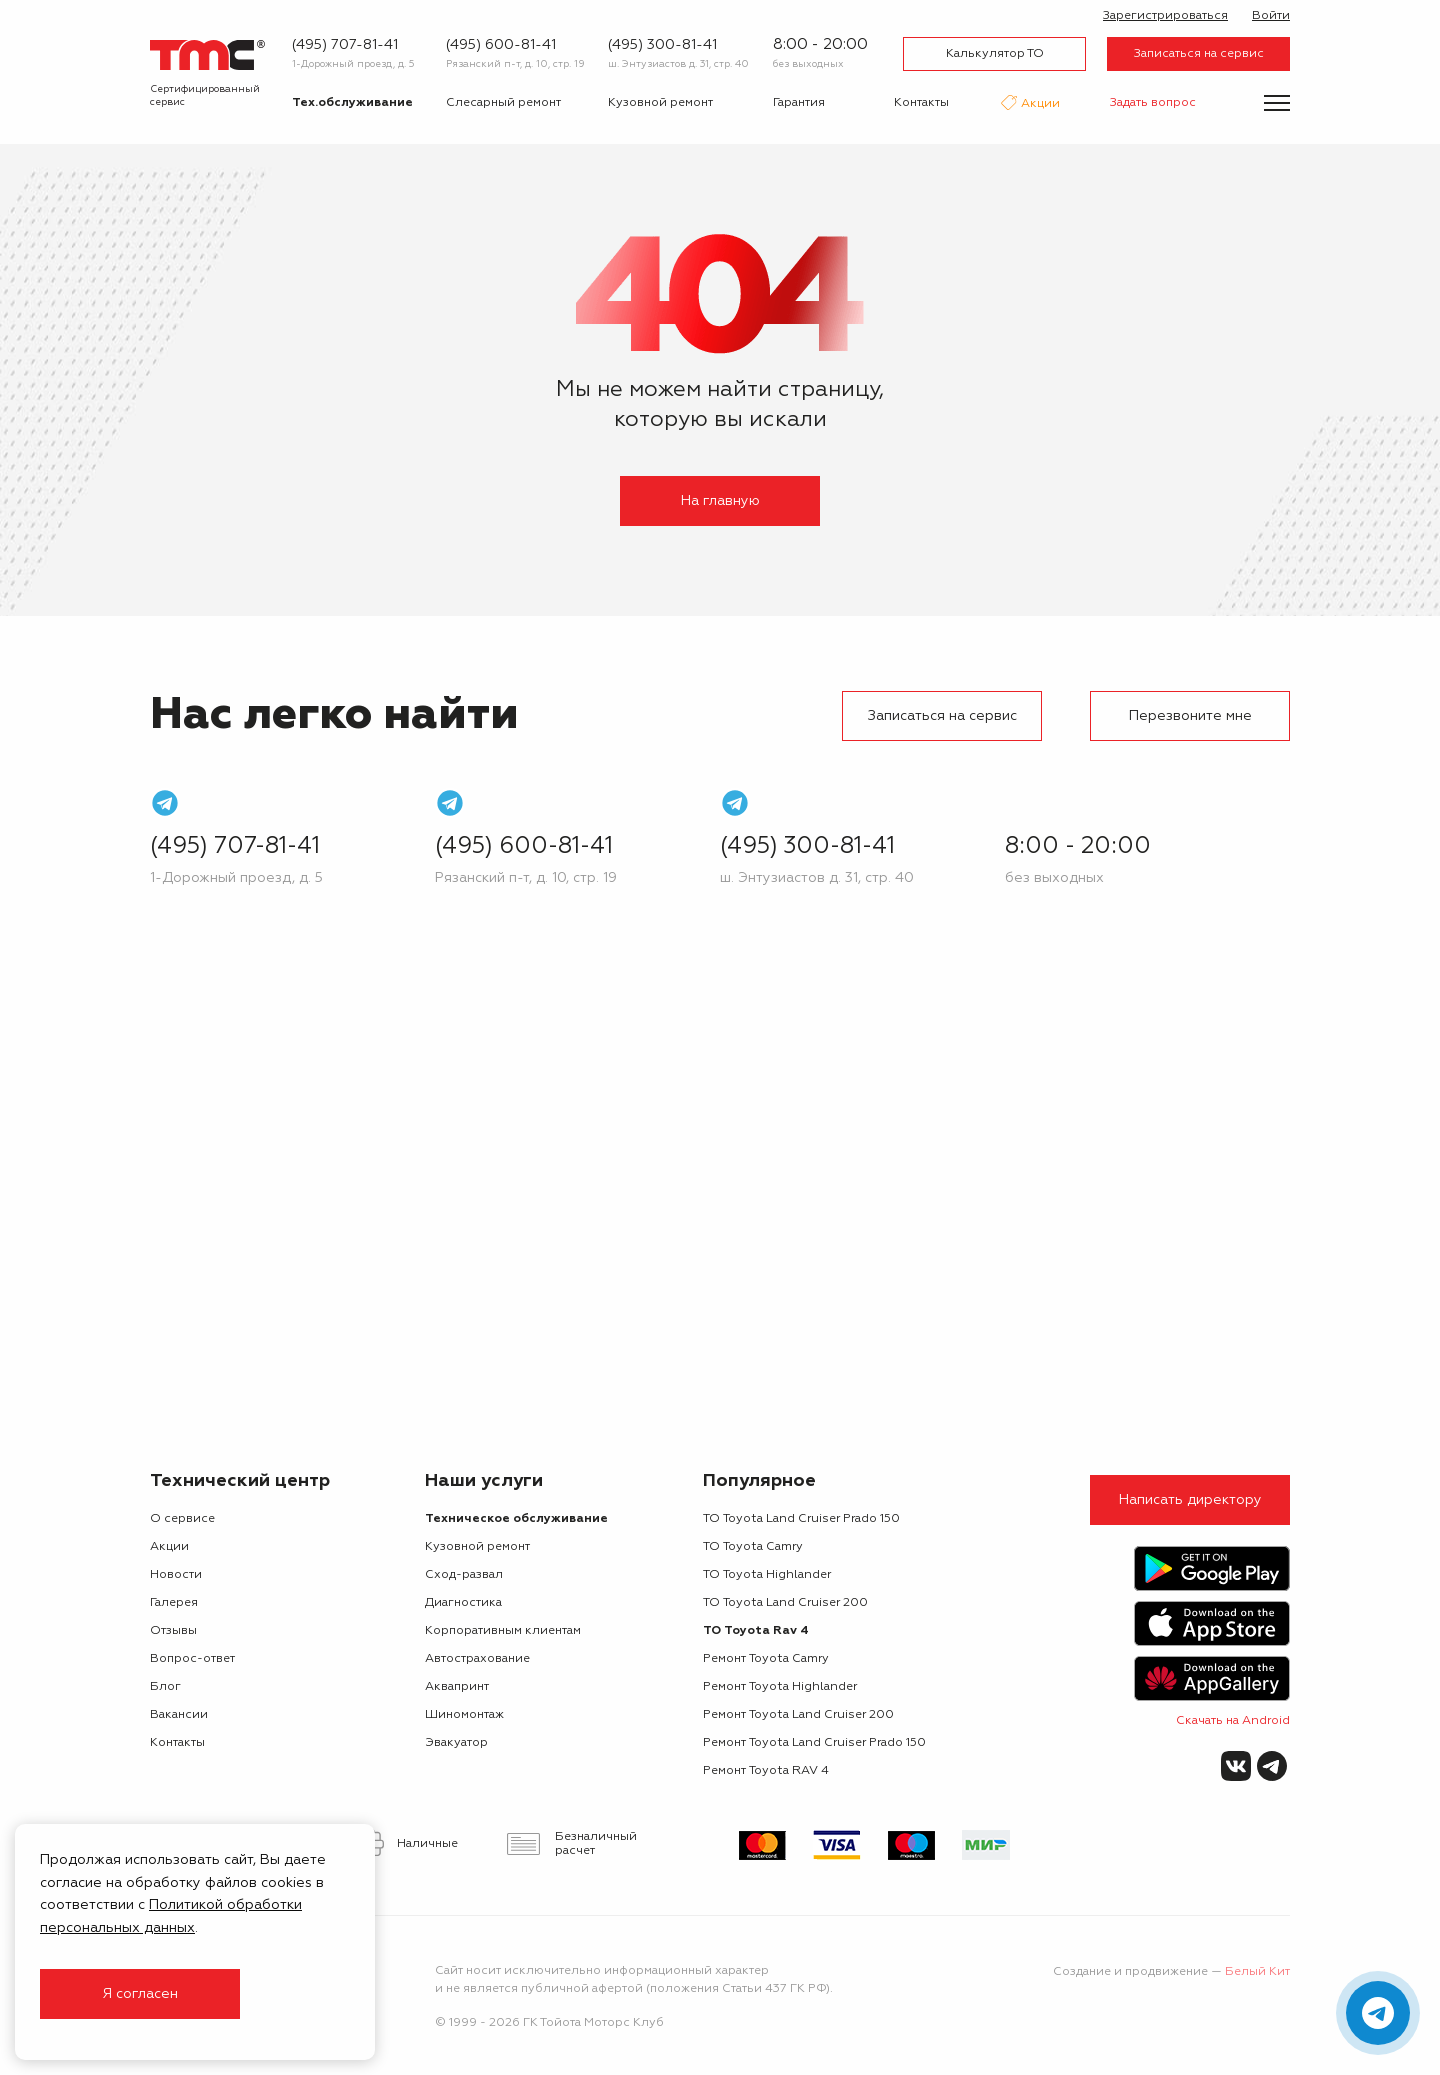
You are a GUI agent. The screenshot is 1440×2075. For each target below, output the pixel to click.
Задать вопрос (1153, 103)
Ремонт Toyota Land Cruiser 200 (798, 1715)
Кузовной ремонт (660, 103)
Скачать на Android (1233, 1721)
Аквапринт (457, 1687)
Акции (1039, 105)
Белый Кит (1257, 1972)
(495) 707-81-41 (345, 45)
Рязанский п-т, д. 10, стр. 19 (515, 64)
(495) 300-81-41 (662, 45)
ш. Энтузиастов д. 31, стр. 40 (678, 64)
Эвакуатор (456, 1743)
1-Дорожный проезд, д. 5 (353, 64)
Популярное (759, 1481)
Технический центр (240, 1481)
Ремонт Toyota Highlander (780, 1687)
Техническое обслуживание (516, 1519)
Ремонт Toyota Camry (766, 1659)
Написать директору (1190, 1500)
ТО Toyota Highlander (767, 1575)
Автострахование (477, 1659)
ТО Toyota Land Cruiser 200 (785, 1603)
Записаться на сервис (1199, 54)
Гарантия (799, 103)
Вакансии (179, 1715)
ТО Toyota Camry (753, 1547)
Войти (1271, 16)
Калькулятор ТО (995, 54)
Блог (165, 1687)
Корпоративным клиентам (503, 1631)
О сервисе (182, 1519)
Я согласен (140, 1994)
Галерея (174, 1603)
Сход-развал (464, 1575)
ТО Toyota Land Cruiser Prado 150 (801, 1519)
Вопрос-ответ (192, 1659)
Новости (176, 1575)
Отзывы (173, 1631)
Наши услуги (484, 1481)
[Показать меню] (1277, 103)
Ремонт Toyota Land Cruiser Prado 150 (814, 1743)
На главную (720, 501)
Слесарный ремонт (503, 103)
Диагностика (463, 1603)
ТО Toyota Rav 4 (756, 1631)
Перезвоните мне (1190, 716)
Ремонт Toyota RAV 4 (766, 1771)
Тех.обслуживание (352, 103)
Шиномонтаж (464, 1715)
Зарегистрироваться (1165, 16)
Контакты (921, 103)
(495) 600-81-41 (501, 45)
